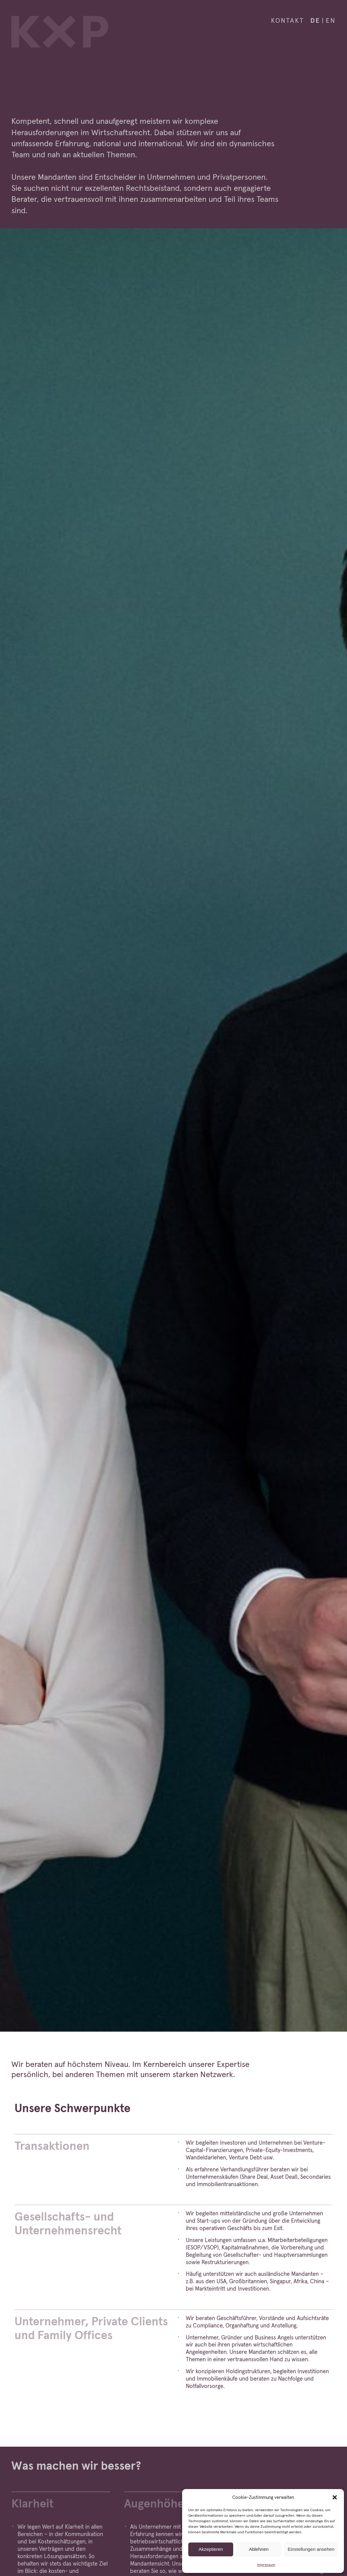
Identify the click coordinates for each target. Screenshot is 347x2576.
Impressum (266, 2564)
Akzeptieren (210, 2549)
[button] (335, 2497)
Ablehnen (258, 2549)
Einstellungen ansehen (311, 2549)
